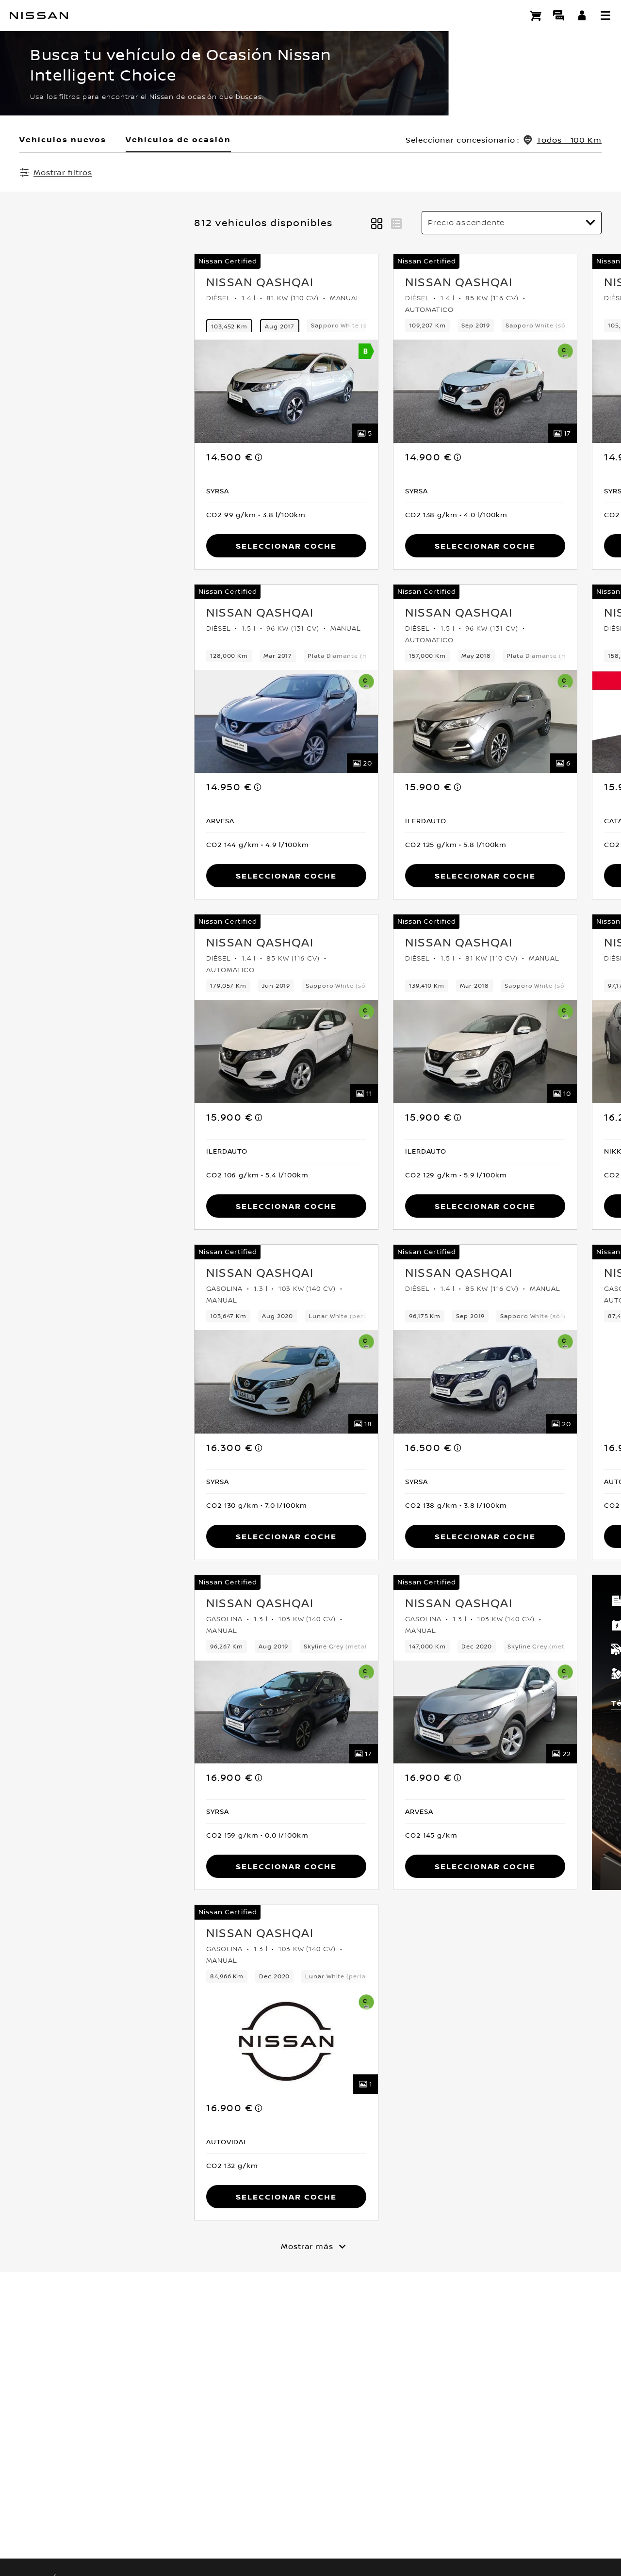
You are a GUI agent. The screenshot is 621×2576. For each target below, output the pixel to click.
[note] (84, 448)
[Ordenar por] (512, 223)
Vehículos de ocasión (178, 139)
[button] (605, 15)
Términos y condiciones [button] (495, 1703)
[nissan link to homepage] (39, 15)
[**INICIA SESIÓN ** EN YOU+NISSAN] (582, 15)
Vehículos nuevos (62, 139)
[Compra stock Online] (535, 15)
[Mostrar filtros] (55, 172)
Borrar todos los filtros (274, 172)
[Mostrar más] (310, 2247)
